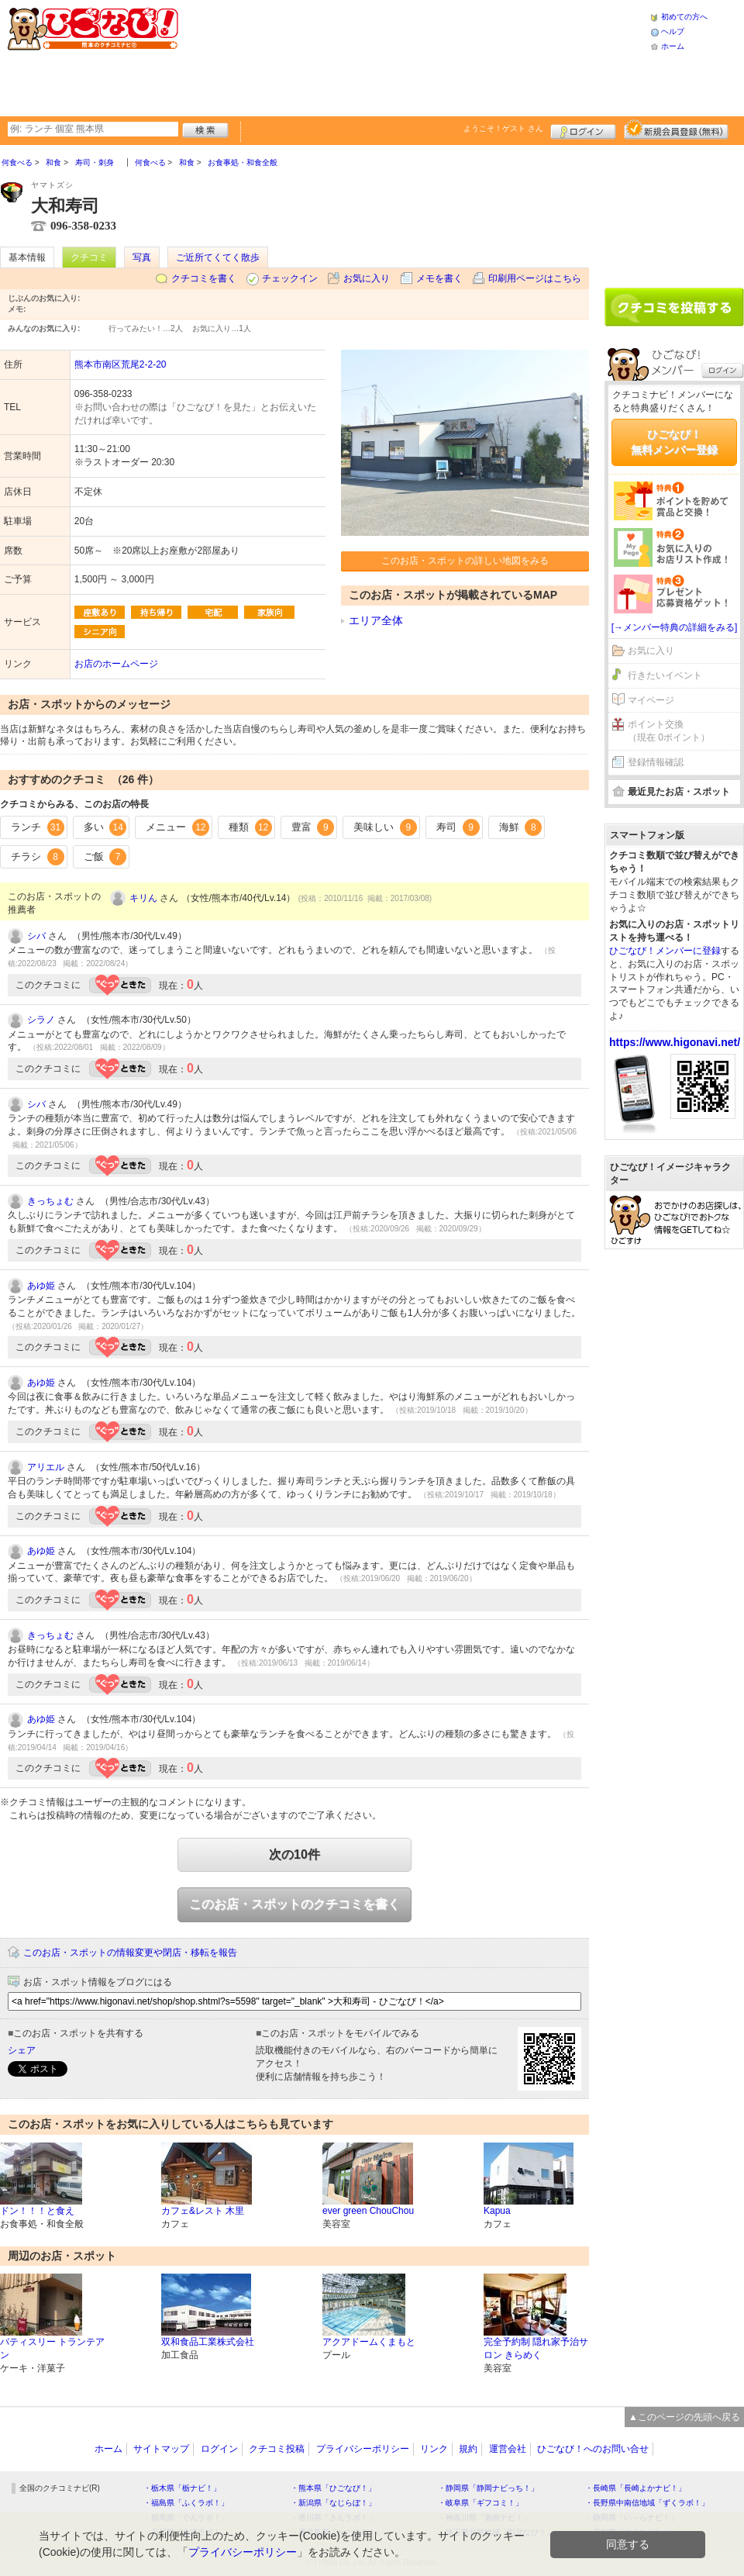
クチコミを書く (203, 278)
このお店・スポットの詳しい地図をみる (465, 560)
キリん (143, 898)
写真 (142, 257)
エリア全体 (376, 620)
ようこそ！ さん (503, 128)
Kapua (497, 2210)
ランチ (37, 827)
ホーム (672, 46)
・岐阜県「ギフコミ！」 (480, 2502)
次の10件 (294, 1854)
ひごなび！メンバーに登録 (665, 950)
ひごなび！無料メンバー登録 (674, 442)
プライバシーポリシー (362, 2448)
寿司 (458, 827)
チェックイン (290, 278)
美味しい (385, 827)
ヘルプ (672, 31)
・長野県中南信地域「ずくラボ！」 (647, 2502)
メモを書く (439, 278)
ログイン (583, 129)
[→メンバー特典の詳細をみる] (674, 627)
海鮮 (520, 827)
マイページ (651, 700)
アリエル (45, 1467)
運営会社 (507, 2448)
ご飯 (105, 856)
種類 (250, 827)
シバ (36, 936)
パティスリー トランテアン (52, 2348)
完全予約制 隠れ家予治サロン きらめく (536, 2348)
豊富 (313, 827)
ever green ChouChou (368, 2210)
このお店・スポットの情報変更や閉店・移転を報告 (130, 1952)
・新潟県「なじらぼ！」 (333, 2502)
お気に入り (366, 278)
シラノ (41, 1019)
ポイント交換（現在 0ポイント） (669, 731)
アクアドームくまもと (368, 2341)
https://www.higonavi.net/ (674, 1042)
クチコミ (89, 257)
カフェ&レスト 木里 (202, 2210)
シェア (22, 2050)
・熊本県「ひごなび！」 (333, 2488)
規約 (468, 2448)
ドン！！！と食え (37, 2210)
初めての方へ (684, 16)
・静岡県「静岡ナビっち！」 (488, 2488)
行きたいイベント (665, 675)
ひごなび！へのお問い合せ (593, 2448)
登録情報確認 (656, 762)
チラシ (37, 856)
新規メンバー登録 (676, 129)
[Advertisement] (297, 56)
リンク (434, 2448)
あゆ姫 (41, 1285)
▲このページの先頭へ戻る (684, 2417)
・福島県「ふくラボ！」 (186, 2502)
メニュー (177, 827)
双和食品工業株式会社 (207, 2341)
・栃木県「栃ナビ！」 (182, 2488)
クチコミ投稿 (277, 2448)
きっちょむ (50, 1201)
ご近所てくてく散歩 (218, 257)
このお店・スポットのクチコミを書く (294, 1904)
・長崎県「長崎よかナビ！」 (635, 2488)
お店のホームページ (116, 663)
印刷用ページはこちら (534, 278)
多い (105, 827)
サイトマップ (161, 2448)
